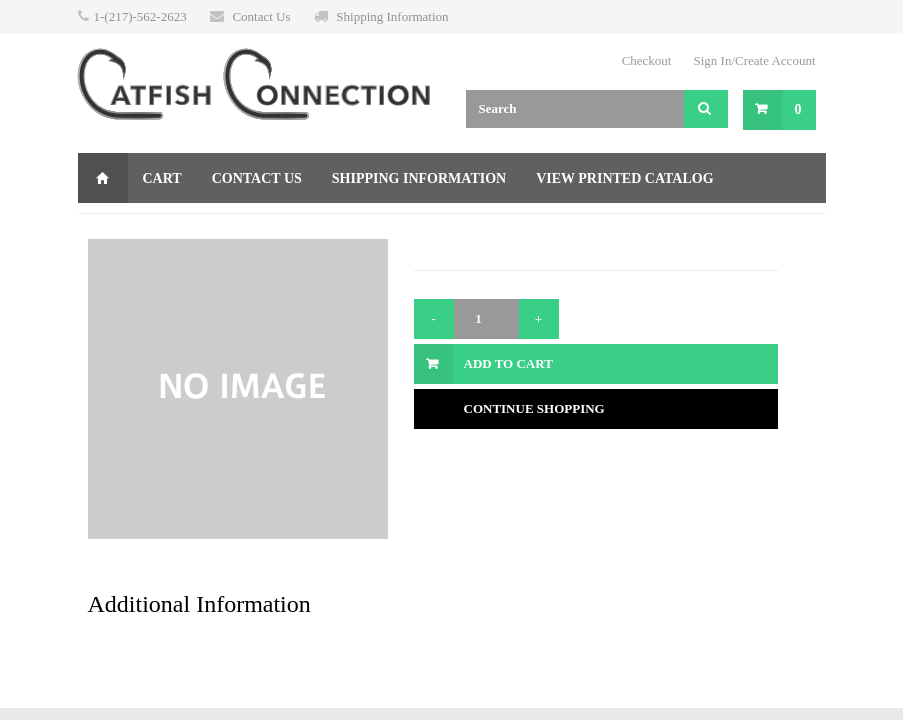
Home (103, 178)
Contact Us (261, 16)
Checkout (647, 60)
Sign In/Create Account (754, 60)
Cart (162, 178)
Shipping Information (392, 16)
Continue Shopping (534, 408)
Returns (289, 228)
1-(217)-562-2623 (140, 16)
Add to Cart (508, 363)
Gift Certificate (159, 228)
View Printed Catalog (624, 178)
